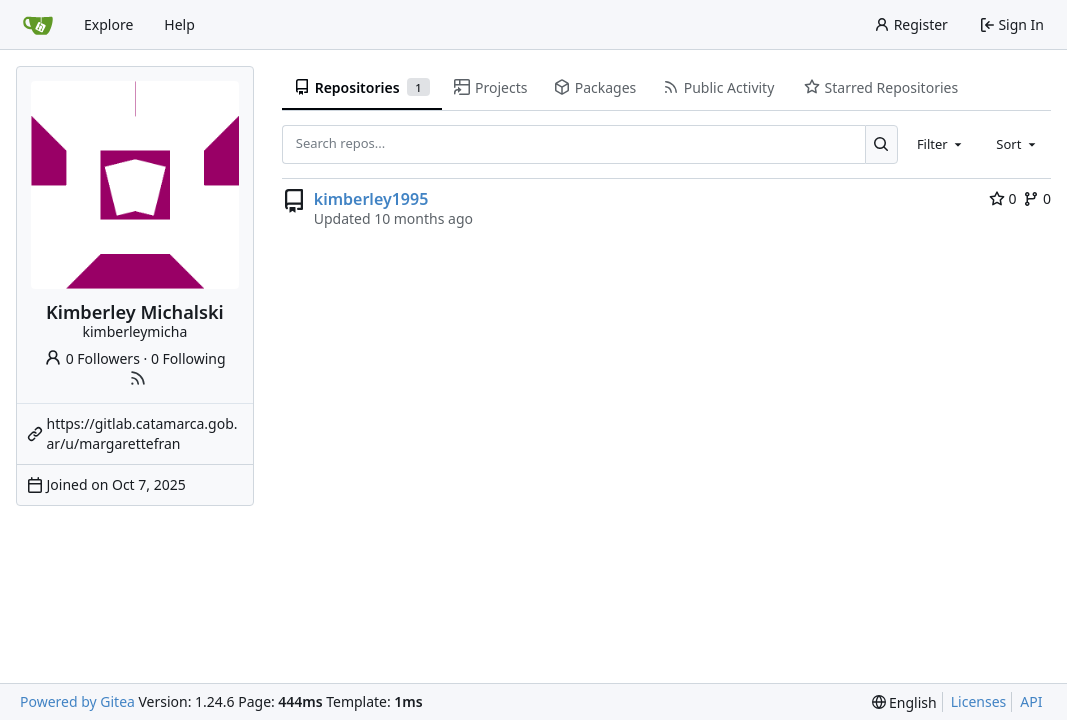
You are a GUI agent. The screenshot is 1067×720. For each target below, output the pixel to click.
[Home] (38, 25)
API (1031, 701)
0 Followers (92, 358)
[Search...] (881, 144)
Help (179, 24)
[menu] (904, 702)
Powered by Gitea (77, 701)
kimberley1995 (371, 199)
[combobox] (941, 144)
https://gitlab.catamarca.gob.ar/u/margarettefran (142, 433)
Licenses (979, 701)
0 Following (188, 358)
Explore (108, 24)
